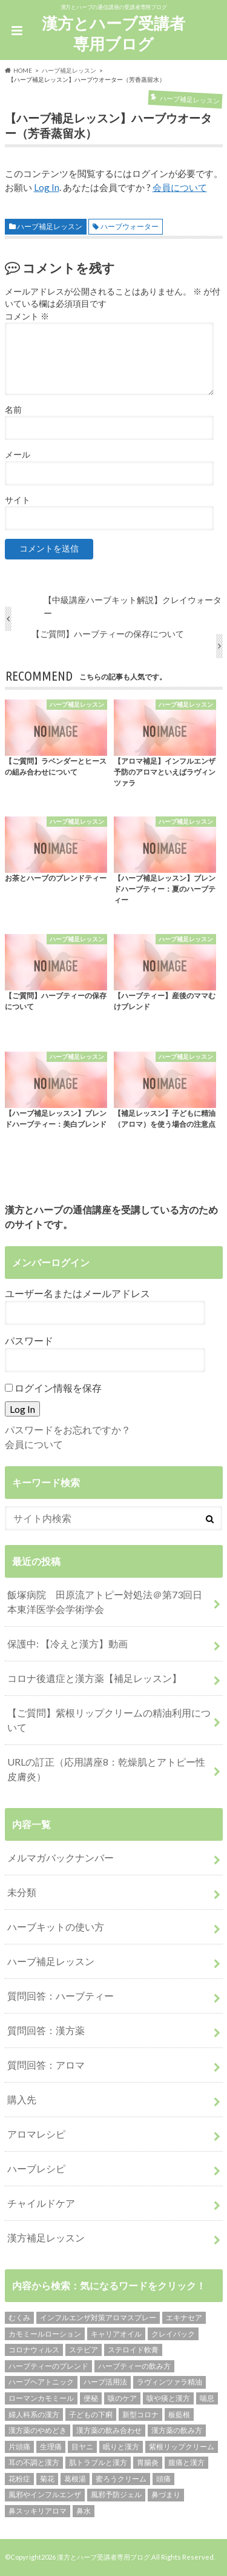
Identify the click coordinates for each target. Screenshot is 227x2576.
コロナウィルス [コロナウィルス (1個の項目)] (33, 2349)
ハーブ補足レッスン (49, 226)
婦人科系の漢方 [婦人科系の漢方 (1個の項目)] (33, 2414)
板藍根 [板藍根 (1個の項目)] (179, 2414)
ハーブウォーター (129, 226)
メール (17, 454)
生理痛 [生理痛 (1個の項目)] (51, 2446)
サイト (17, 500)
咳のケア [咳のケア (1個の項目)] (122, 2398)
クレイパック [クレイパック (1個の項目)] (173, 2333)
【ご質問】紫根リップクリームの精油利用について (109, 1720)
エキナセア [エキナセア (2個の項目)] (184, 2317)
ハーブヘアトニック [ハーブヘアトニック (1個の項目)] (41, 2381)
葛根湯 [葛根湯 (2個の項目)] (75, 2478)
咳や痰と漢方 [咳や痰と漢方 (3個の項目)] (168, 2398)
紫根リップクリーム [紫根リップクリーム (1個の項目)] (181, 2446)
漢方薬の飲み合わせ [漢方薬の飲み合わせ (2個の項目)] (109, 2430)
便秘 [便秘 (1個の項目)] (91, 2398)
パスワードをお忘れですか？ (68, 1429)
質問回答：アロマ (46, 2064)
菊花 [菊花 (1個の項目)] (47, 2478)
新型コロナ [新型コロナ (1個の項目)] (140, 2414)
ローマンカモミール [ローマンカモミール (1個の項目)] (41, 2398)
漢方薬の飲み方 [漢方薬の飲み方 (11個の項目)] (176, 2430)
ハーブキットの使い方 (55, 1926)
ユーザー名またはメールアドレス (77, 1293)
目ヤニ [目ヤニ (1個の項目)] (82, 2446)
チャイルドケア (41, 2203)
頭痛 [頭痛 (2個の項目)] (163, 2478)
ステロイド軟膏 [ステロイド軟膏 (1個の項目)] (133, 2349)
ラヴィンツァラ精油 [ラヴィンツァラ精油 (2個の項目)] (169, 2381)
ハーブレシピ (36, 2168)
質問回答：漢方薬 (46, 2030)
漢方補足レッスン (46, 2237)
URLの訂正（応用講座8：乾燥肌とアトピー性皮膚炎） (106, 1769)
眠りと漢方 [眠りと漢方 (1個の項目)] (121, 2446)
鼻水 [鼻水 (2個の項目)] (83, 2510)
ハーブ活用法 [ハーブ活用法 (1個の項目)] (105, 2381)
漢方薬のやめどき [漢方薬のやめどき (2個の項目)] (37, 2430)
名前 (13, 410)
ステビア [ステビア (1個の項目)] (83, 2349)
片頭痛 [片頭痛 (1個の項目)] (19, 2446)
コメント (27, 316)
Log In (46, 187)
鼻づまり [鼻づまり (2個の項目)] (165, 2494)
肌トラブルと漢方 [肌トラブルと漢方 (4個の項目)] (98, 2462)
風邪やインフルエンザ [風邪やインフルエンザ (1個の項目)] (44, 2494)
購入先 (21, 2099)
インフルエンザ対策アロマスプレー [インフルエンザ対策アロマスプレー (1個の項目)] (98, 2317)
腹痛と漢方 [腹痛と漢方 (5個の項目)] (186, 2462)
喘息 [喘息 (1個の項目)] (207, 2398)
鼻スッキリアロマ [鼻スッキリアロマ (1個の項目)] (37, 2510)
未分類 (21, 1892)
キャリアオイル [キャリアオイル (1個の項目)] (116, 2333)
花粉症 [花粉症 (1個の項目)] (19, 2478)
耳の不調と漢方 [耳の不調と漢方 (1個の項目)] (33, 2462)
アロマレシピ (36, 2134)
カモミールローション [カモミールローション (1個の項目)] (44, 2333)
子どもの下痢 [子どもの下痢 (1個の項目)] (91, 2414)
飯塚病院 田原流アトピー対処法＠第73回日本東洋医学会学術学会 (104, 1602)
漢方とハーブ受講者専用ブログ (113, 33)
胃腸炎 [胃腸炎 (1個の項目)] (148, 2462)
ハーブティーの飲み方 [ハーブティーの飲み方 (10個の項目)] (134, 2366)
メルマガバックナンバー (60, 1857)
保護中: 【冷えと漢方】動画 (67, 1643)
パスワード (29, 1340)
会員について (180, 187)
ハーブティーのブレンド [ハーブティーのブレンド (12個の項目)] (48, 2366)
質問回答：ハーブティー (60, 1995)
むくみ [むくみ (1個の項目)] (19, 2317)
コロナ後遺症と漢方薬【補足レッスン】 (94, 1678)
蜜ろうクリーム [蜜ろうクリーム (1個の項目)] (121, 2478)
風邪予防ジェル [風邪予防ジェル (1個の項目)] (116, 2494)
